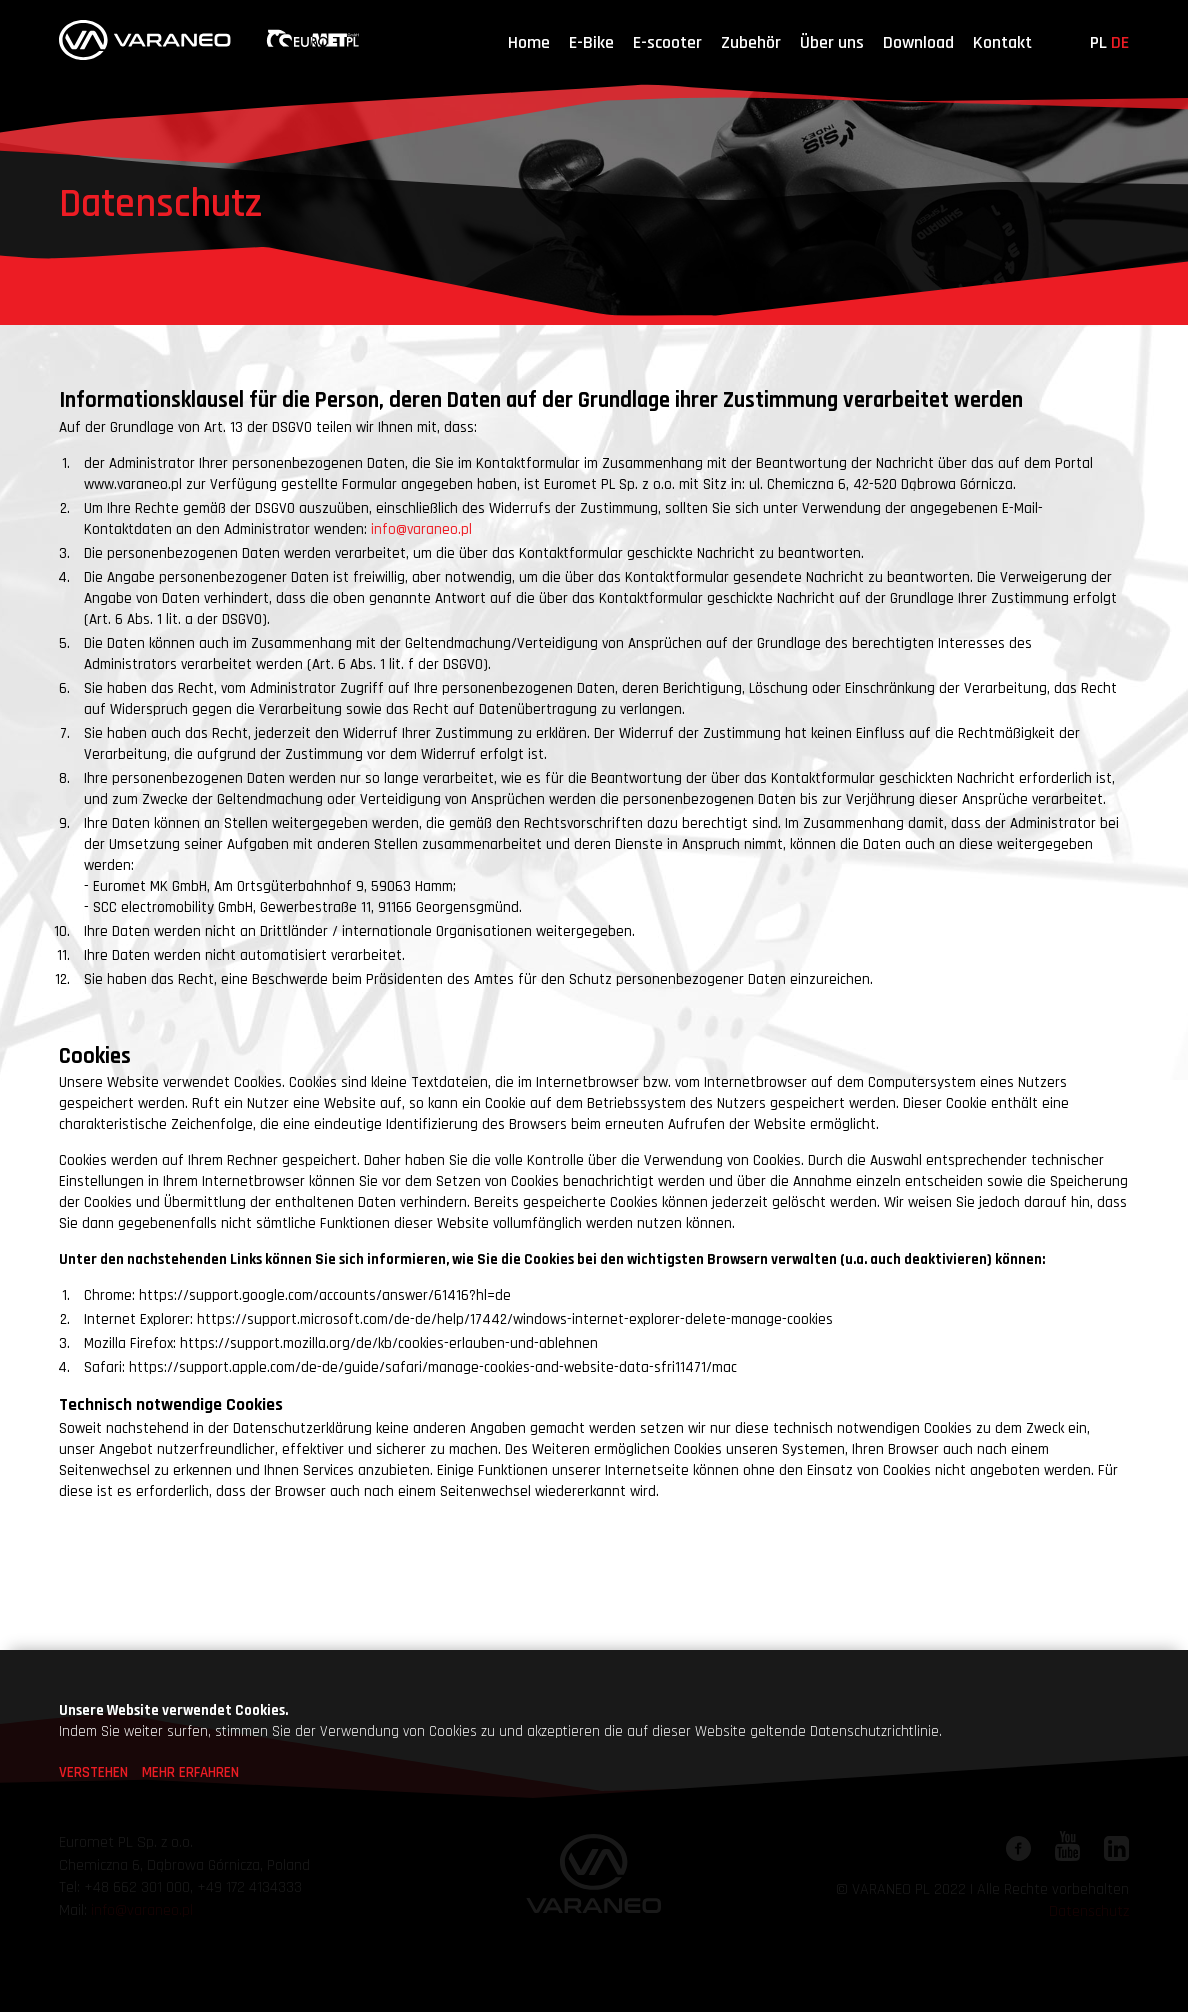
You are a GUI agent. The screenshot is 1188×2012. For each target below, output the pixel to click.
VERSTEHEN (93, 1772)
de (1120, 42)
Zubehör (751, 43)
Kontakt (1002, 43)
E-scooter (667, 43)
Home (529, 43)
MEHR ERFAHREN (190, 1772)
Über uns (832, 43)
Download (918, 43)
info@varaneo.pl (421, 529)
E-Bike (591, 43)
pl (1098, 42)
